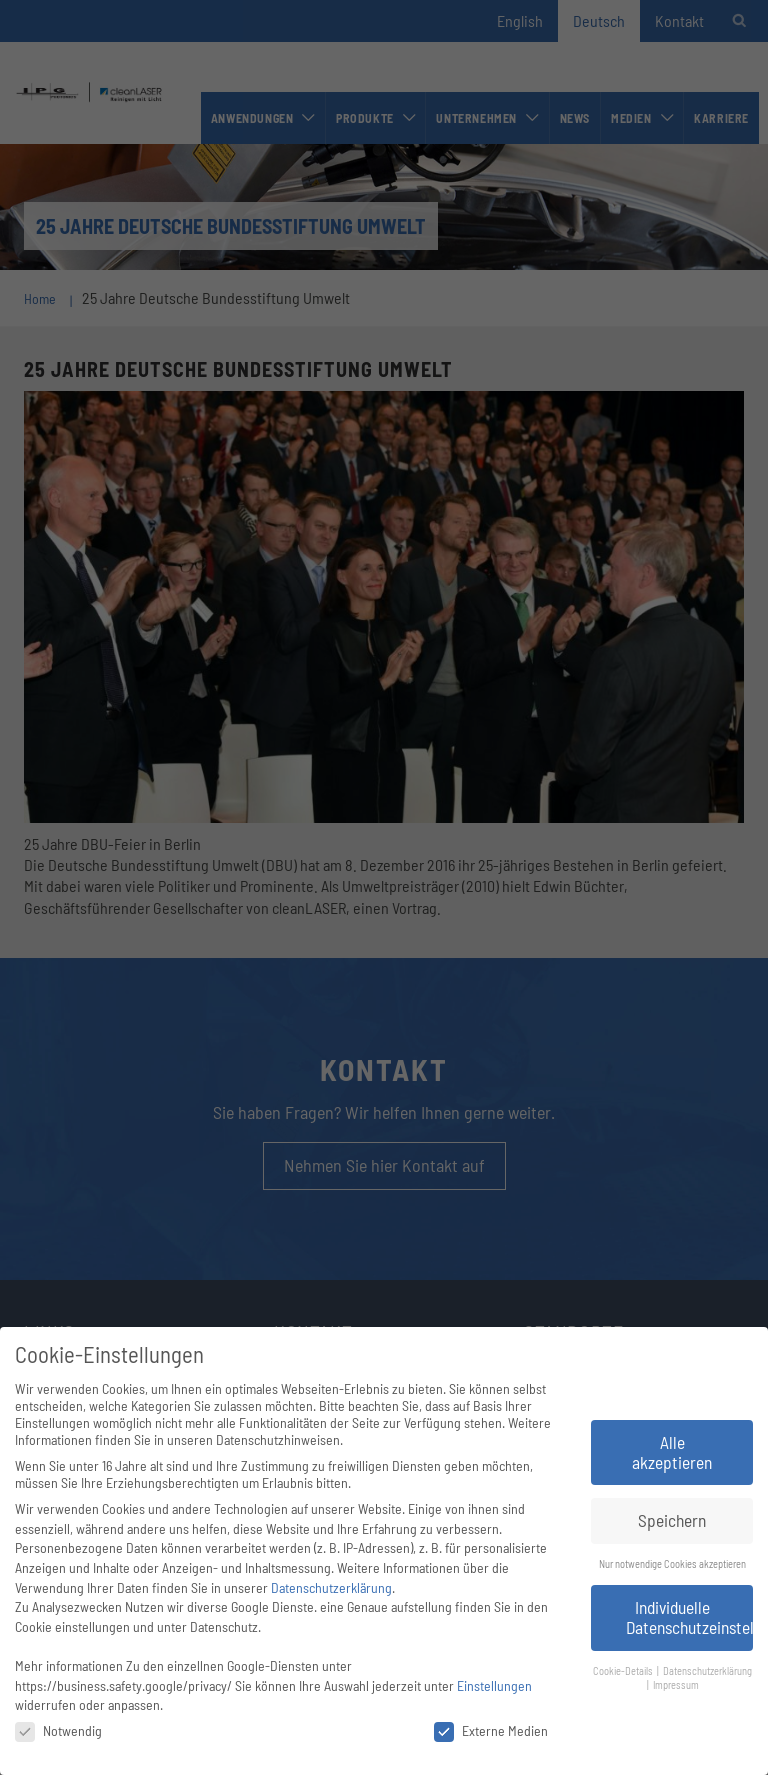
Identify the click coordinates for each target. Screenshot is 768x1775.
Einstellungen (494, 1685)
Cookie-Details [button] (624, 1670)
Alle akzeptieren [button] (672, 1452)
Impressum (676, 1684)
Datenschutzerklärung (331, 1587)
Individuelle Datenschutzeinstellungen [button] (689, 1617)
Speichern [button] (672, 1520)
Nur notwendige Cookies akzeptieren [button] (672, 1563)
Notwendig (58, 1730)
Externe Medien (491, 1730)
